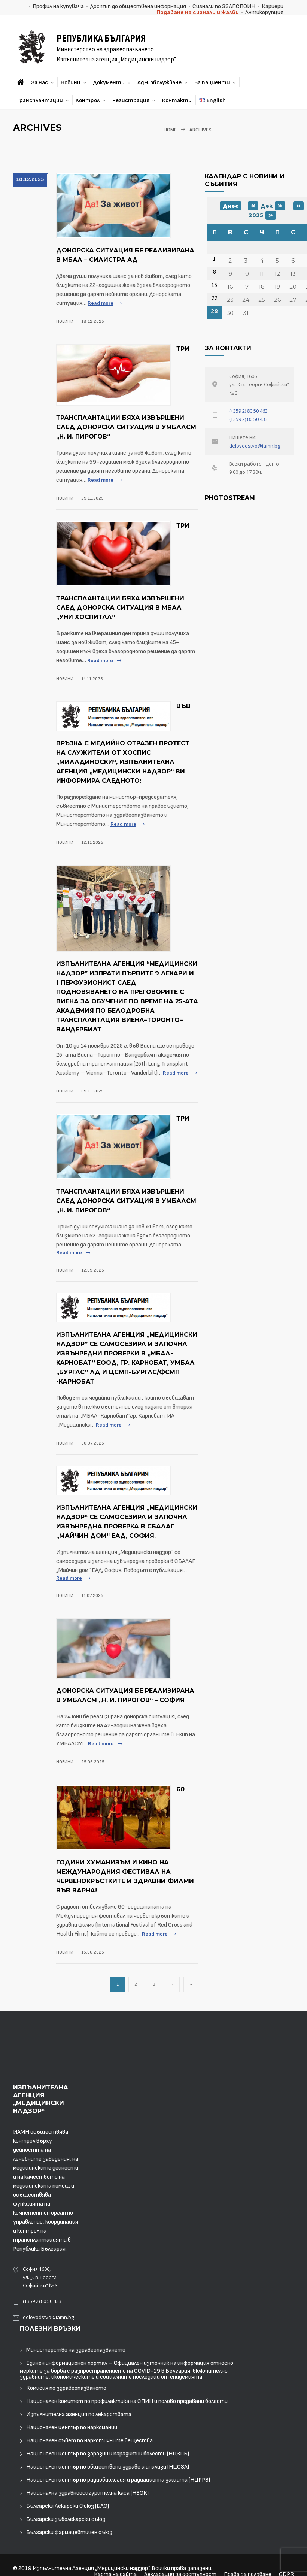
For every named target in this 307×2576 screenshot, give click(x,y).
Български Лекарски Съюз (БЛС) (67, 2506)
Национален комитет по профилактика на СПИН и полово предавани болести (127, 2401)
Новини (70, 82)
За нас (39, 82)
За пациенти (212, 82)
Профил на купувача (58, 6)
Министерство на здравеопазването (75, 2350)
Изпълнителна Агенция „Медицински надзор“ (91, 2568)
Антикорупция (264, 12)
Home (170, 130)
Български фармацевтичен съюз (69, 2532)
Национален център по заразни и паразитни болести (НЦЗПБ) (107, 2453)
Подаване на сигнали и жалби (197, 12)
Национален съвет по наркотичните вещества (89, 2440)
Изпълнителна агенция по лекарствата (78, 2414)
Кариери (272, 6)
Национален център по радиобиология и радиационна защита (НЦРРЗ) (118, 2479)
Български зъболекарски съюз (65, 2519)
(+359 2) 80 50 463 (248, 410)
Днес (230, 206)
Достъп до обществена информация (138, 6)
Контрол (88, 100)
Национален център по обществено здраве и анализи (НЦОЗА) (107, 2466)
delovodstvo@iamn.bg (254, 445)
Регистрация (130, 100)
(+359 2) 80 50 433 (248, 419)
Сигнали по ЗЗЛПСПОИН (223, 6)
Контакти (177, 100)
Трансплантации (39, 100)
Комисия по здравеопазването (66, 2388)
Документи (109, 82)
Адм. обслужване (159, 82)
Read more (100, 303)
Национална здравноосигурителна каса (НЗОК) (87, 2493)
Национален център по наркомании (71, 2427)
